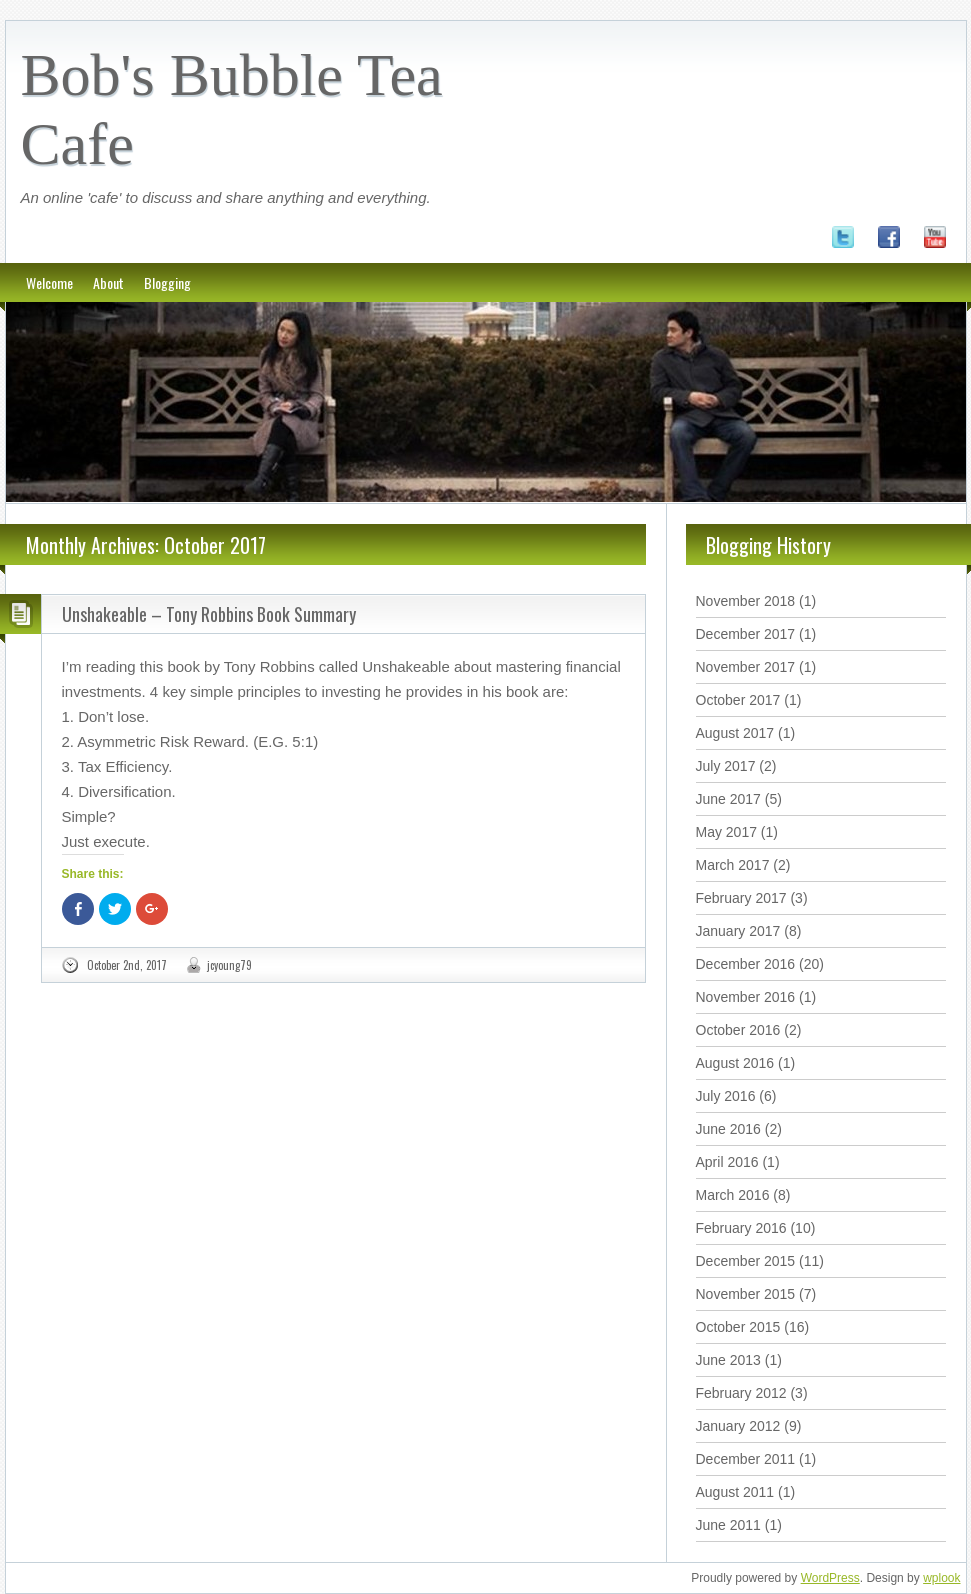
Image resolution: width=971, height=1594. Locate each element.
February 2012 (741, 1393)
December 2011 (746, 1459)
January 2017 (738, 931)
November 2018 (746, 601)
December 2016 (746, 964)
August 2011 (735, 1492)
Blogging (167, 282)
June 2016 (728, 1129)
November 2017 (746, 667)
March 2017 (733, 865)
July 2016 (726, 1096)
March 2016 (733, 1195)
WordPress (830, 1578)
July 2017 (726, 766)
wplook (941, 1578)
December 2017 (746, 634)
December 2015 (746, 1261)
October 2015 (738, 1327)
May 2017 (726, 832)
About (108, 282)
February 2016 (741, 1228)
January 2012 (738, 1426)
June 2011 (728, 1525)
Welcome (49, 282)
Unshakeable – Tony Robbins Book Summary (209, 614)
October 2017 (738, 700)
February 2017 (741, 898)
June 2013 (728, 1360)
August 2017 (735, 733)
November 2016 (746, 997)
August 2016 (735, 1063)
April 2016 (727, 1162)
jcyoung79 (229, 965)
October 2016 (738, 1030)
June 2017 (728, 799)
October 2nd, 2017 (127, 965)
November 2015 (746, 1294)
